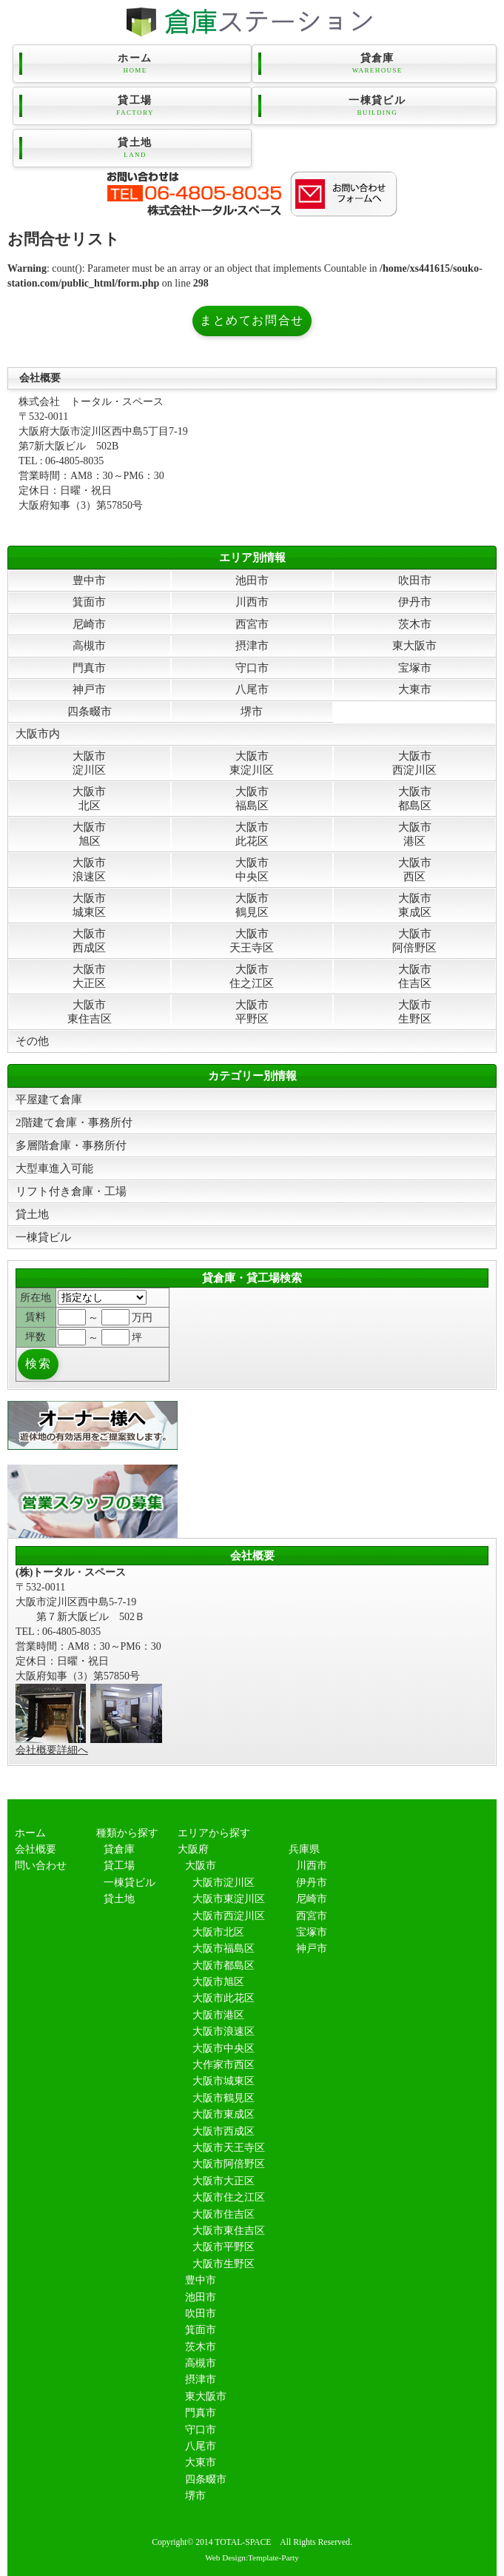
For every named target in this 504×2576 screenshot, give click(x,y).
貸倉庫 (377, 64)
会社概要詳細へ (52, 1750)
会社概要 (35, 1849)
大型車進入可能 (54, 1168)
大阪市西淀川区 (414, 762)
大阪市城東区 (89, 904)
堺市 (252, 711)
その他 (32, 1040)
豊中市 (89, 580)
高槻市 (89, 645)
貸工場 (135, 106)
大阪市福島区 (252, 798)
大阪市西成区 (89, 940)
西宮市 (252, 624)
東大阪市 (414, 645)
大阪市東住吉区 (89, 1011)
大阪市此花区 (252, 833)
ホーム (135, 64)
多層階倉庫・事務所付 (71, 1145)
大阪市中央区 (252, 869)
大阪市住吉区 (414, 975)
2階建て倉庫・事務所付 (74, 1122)
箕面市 (89, 601)
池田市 (252, 580)
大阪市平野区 (252, 1011)
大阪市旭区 (89, 833)
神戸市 (89, 689)
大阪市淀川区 (89, 762)
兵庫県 (304, 1849)
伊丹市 (414, 601)
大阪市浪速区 (89, 869)
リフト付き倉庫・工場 (71, 1191)
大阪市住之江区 (251, 975)
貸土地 (135, 148)
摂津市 (252, 645)
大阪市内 (38, 733)
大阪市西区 (414, 869)
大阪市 (200, 1865)
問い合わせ (41, 1865)
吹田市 (414, 580)
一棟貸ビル (377, 106)
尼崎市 (89, 624)
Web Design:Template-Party (252, 2557)
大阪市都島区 (414, 798)
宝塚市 (414, 667)
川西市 (252, 601)
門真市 (89, 667)
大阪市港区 (414, 833)
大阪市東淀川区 (251, 762)
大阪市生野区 (414, 1011)
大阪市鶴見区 (252, 904)
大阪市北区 (89, 798)
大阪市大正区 (89, 975)
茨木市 (414, 624)
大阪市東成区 (414, 904)
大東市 (414, 689)
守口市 (252, 667)
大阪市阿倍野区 (414, 940)
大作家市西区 (223, 2064)
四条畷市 (89, 711)
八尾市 (252, 689)
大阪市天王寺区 (251, 940)
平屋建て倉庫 (49, 1099)
